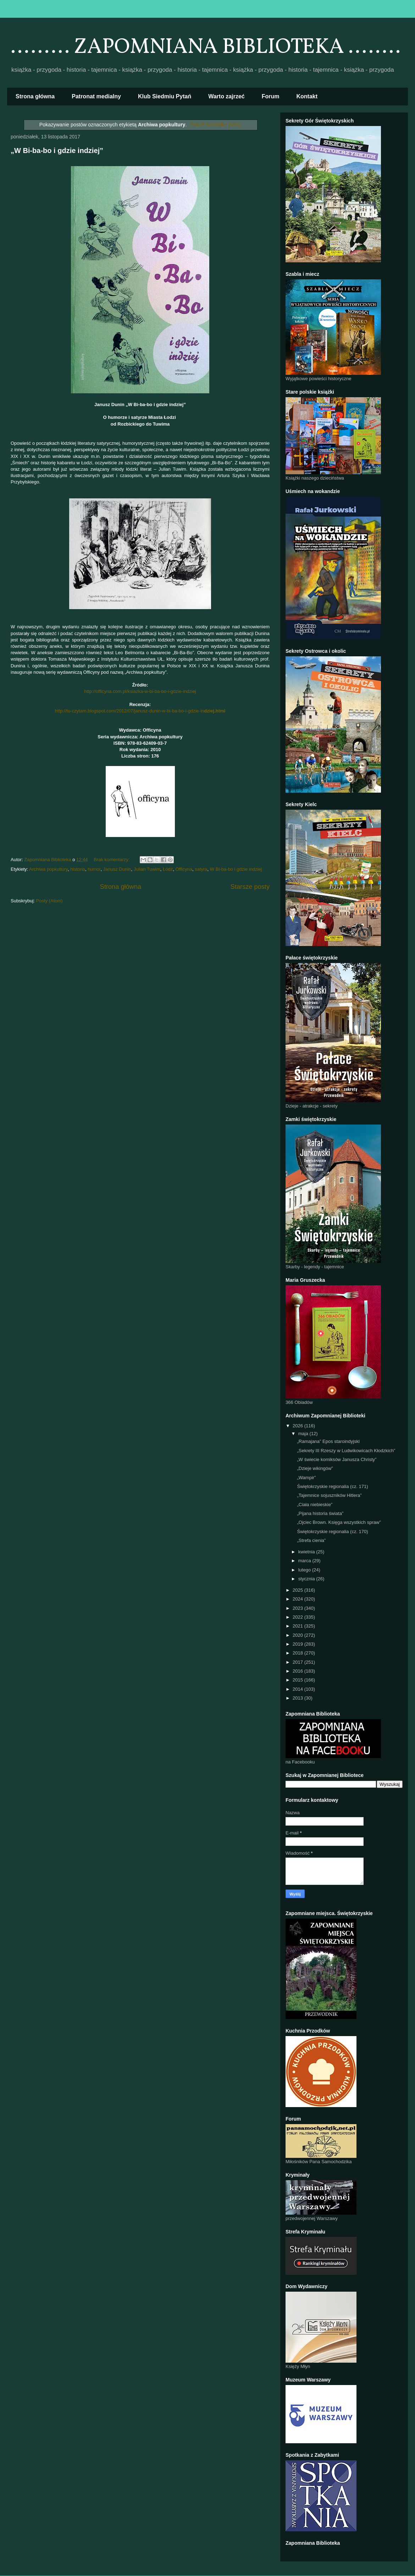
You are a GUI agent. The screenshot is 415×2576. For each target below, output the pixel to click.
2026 (298, 1425)
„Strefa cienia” (311, 1540)
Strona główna (35, 96)
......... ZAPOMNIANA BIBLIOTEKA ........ (205, 47)
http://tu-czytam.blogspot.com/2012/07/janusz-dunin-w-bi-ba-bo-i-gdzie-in (140, 710)
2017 (298, 1662)
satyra (201, 869)
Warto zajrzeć (226, 96)
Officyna (184, 869)
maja (304, 1433)
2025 (298, 1590)
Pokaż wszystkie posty (215, 124)
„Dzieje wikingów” (315, 1468)
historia (77, 869)
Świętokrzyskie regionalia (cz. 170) (332, 1531)
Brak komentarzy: (112, 859)
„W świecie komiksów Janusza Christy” (336, 1459)
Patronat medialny (96, 96)
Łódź (168, 869)
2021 (298, 1626)
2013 (298, 1698)
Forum (271, 96)
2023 (298, 1608)
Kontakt (307, 96)
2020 (298, 1635)
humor (94, 869)
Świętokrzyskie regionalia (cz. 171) (332, 1486)
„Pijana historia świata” (320, 1513)
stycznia (307, 1578)
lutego (305, 1570)
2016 (298, 1671)
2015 (298, 1680)
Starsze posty (250, 886)
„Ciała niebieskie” (314, 1504)
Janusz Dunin (117, 869)
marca (305, 1560)
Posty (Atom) (49, 900)
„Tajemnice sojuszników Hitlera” (329, 1495)
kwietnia (307, 1551)
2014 (298, 1689)
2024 (298, 1599)
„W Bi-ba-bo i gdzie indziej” (57, 150)
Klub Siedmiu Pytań (164, 96)
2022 (298, 1617)
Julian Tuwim (147, 869)
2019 (298, 1644)
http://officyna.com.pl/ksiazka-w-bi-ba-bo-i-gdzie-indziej (140, 691)
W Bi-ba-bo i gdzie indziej (236, 869)
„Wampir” (306, 1477)
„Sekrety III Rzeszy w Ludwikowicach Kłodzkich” (346, 1450)
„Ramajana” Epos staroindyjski (328, 1441)
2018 (298, 1653)
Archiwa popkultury (48, 869)
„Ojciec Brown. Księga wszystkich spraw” (339, 1522)
